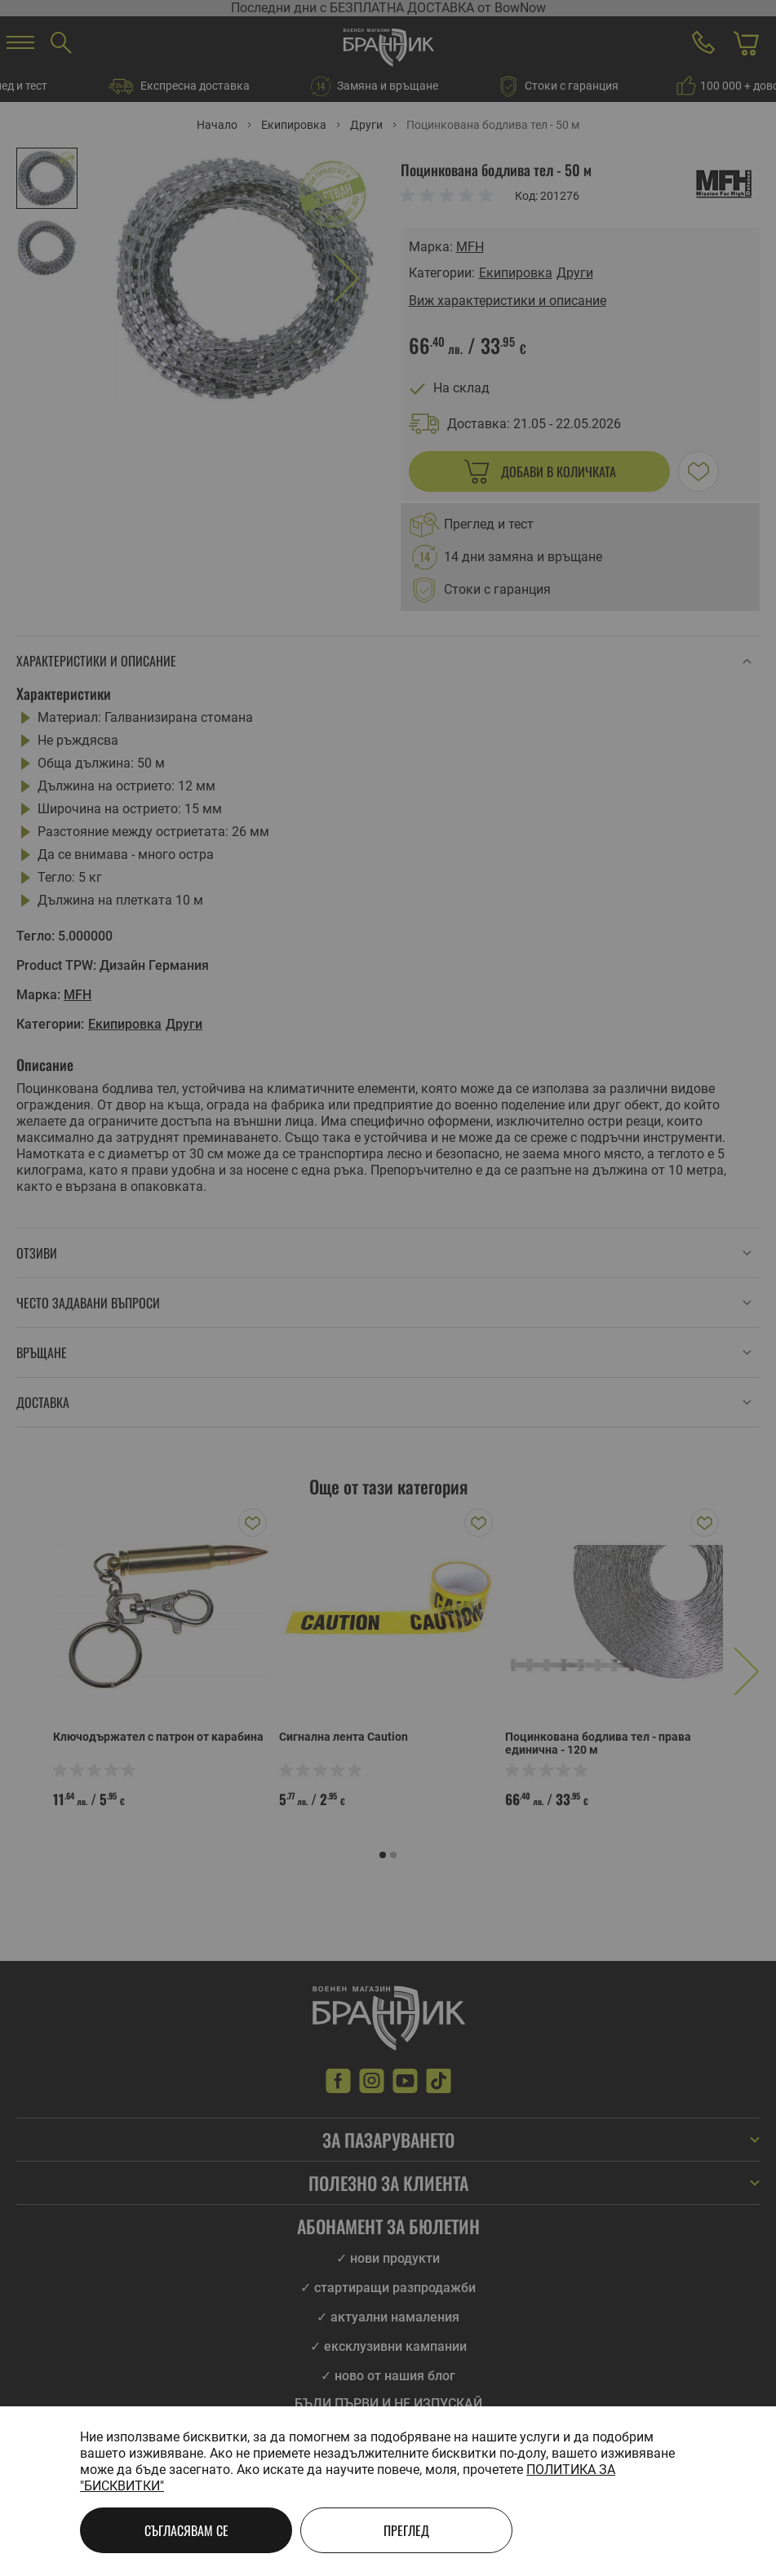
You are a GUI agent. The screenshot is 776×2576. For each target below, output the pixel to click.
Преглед (406, 2530)
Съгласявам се (186, 2530)
